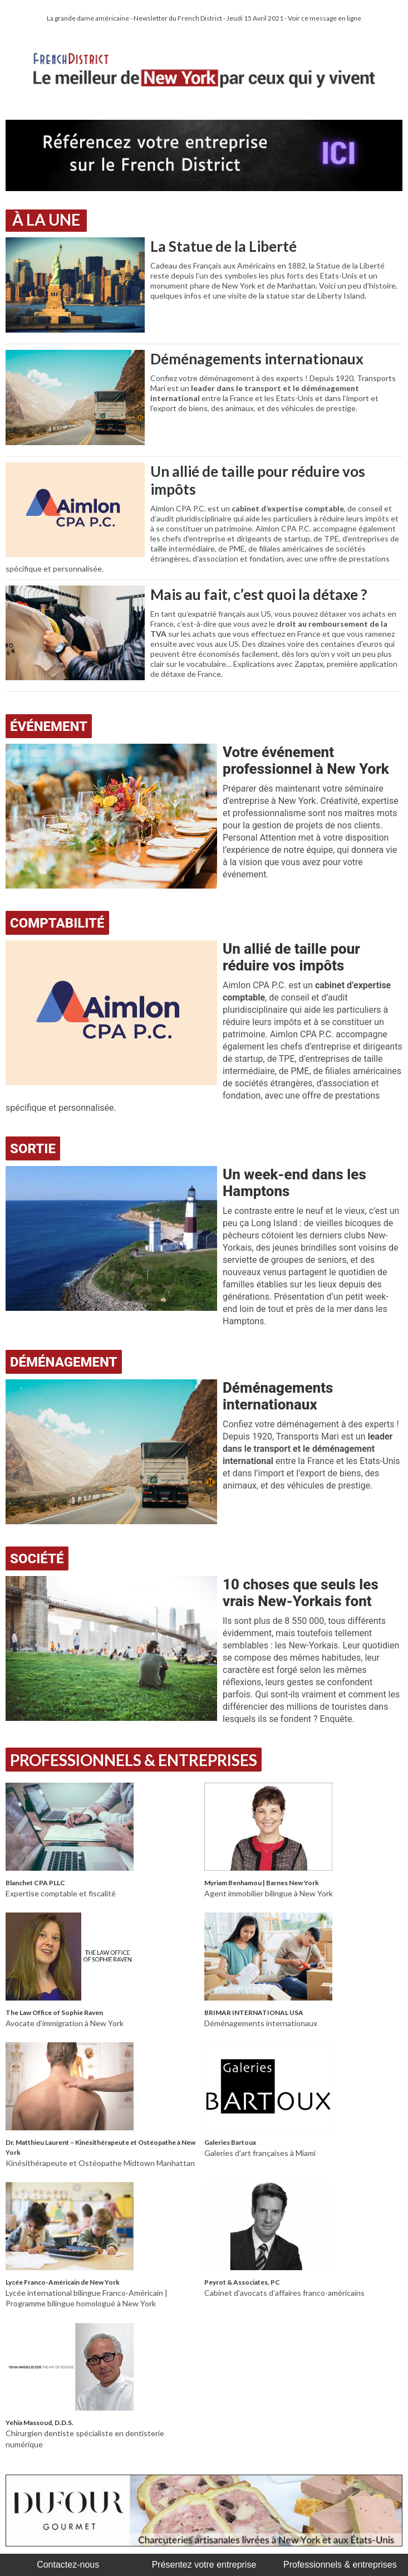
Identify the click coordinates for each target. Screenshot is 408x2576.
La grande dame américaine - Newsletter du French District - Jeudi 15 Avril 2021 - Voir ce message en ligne (204, 18)
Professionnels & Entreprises (133, 1759)
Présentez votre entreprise (204, 2564)
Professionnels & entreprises (340, 2564)
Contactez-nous (68, 2564)
